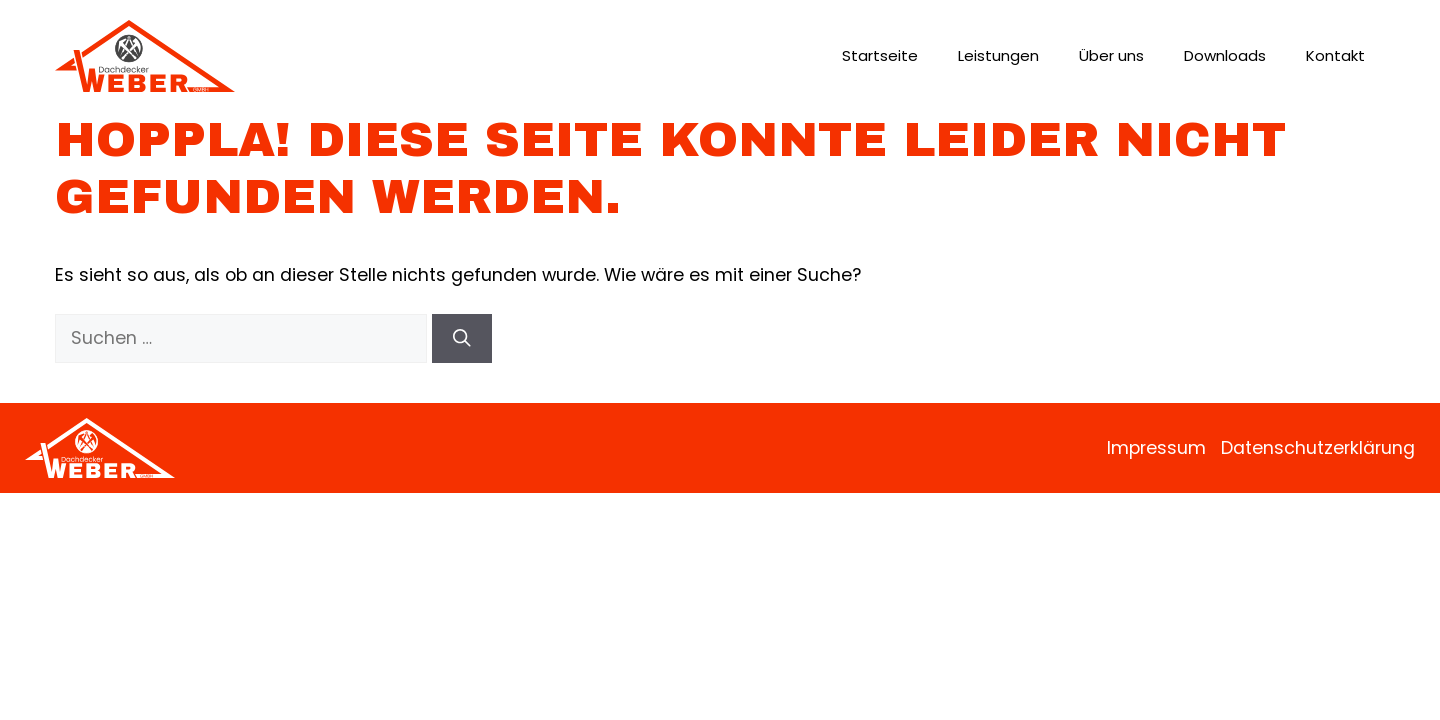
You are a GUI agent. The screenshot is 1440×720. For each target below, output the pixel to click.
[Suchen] (462, 338)
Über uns (1111, 55)
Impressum (1156, 448)
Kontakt (1335, 55)
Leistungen (998, 55)
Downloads (1225, 55)
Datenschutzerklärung (1318, 448)
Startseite (880, 55)
